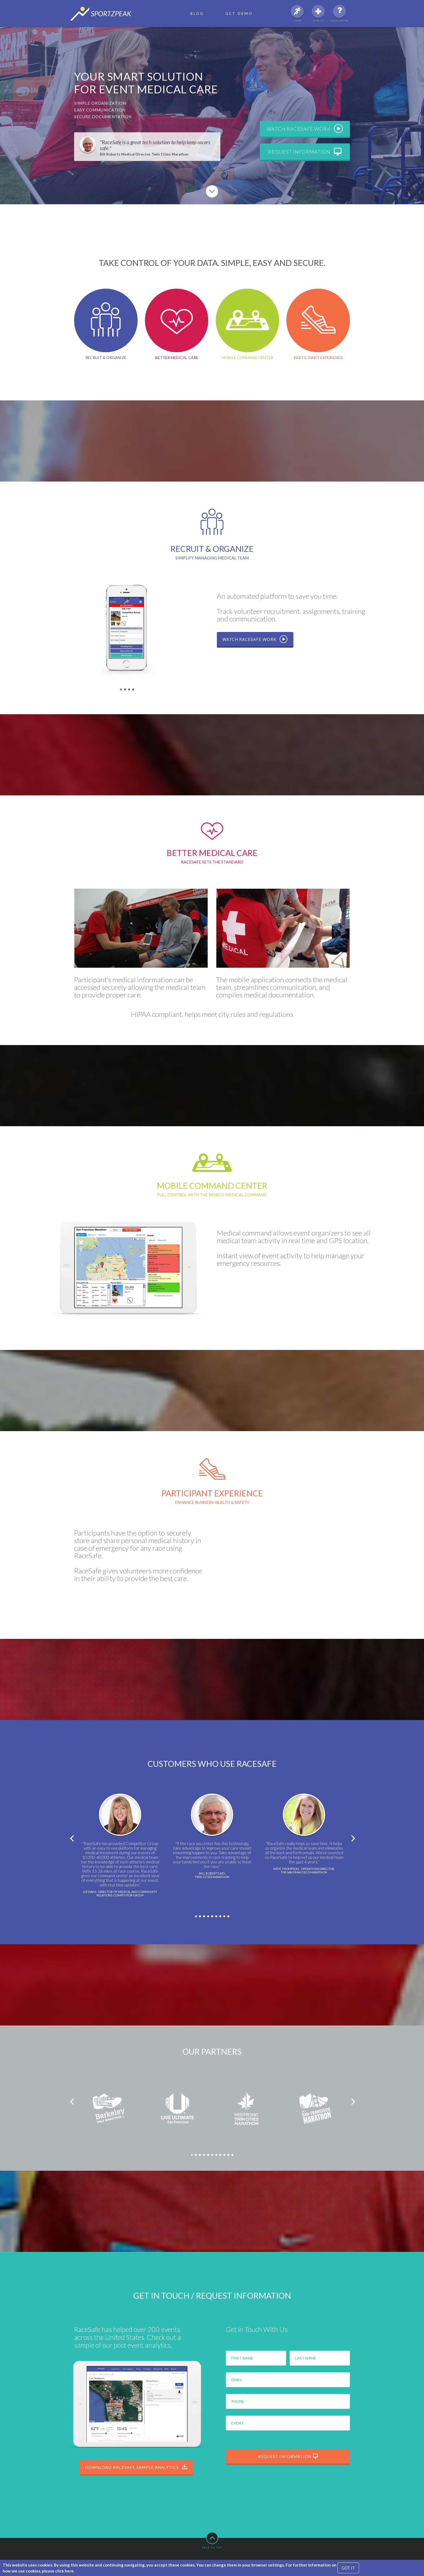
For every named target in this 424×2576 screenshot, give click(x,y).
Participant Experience (318, 324)
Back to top (212, 2540)
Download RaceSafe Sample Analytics (136, 2467)
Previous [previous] (71, 1838)
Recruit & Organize (106, 324)
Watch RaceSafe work (305, 129)
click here (64, 2570)
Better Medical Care (176, 324)
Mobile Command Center (247, 324)
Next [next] (352, 1838)
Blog (197, 13)
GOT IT (348, 2567)
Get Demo (239, 13)
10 (230, 2156)
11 (234, 2156)
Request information (305, 152)
